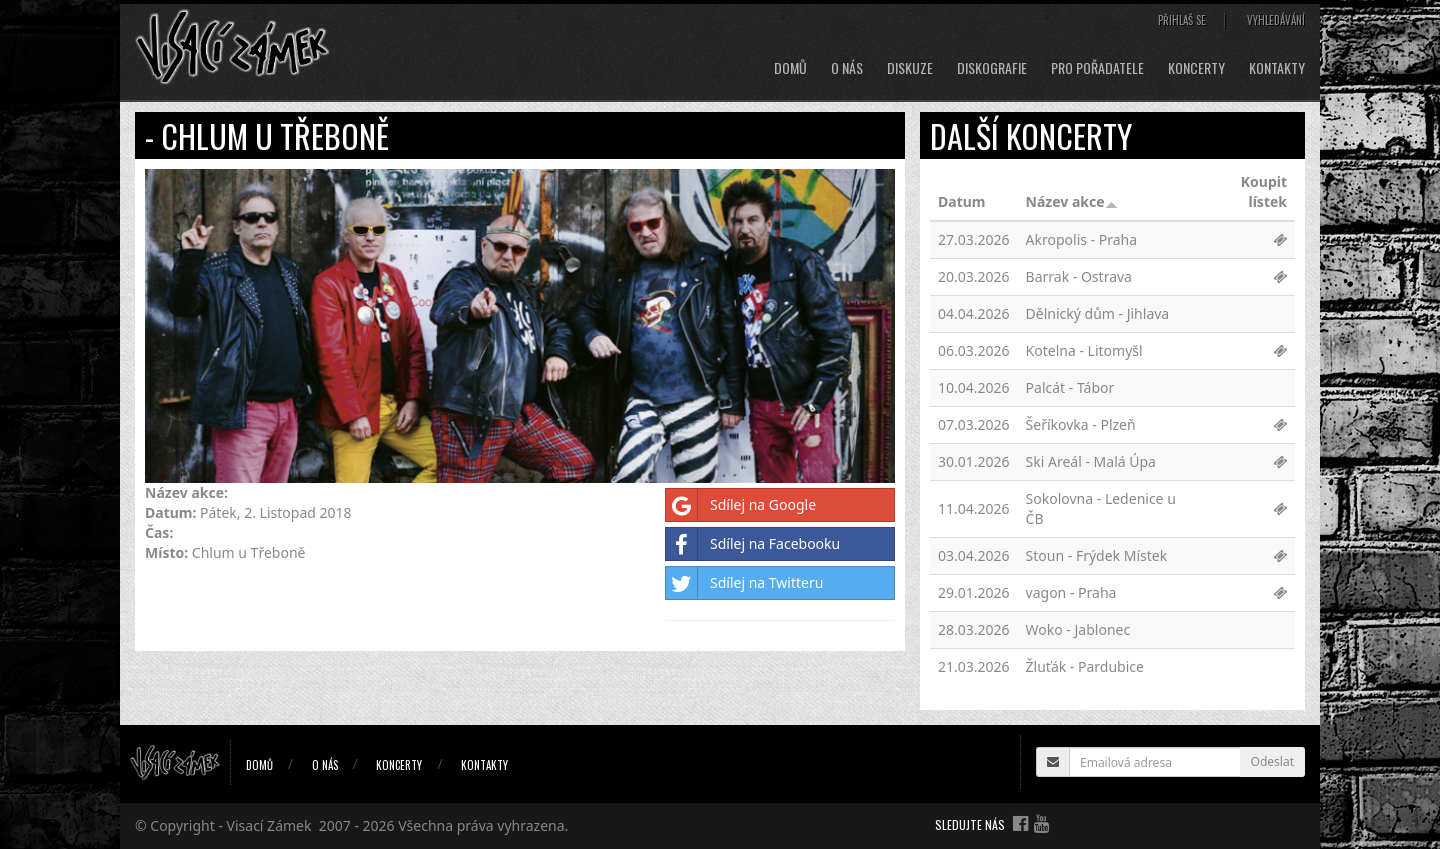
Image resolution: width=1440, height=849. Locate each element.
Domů (790, 68)
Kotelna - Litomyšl (1084, 350)
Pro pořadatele (1097, 68)
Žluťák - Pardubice (1085, 666)
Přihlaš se (1182, 20)
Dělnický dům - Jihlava (1098, 313)
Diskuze (910, 68)
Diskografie (992, 68)
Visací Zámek (269, 825)
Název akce (1072, 201)
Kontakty (1277, 68)
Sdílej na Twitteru (744, 583)
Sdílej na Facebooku (753, 544)
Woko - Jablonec (1078, 629)
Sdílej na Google (741, 505)
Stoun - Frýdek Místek (1097, 555)
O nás (847, 68)
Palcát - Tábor (1070, 387)
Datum (961, 201)
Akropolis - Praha (1082, 239)
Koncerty (1196, 68)
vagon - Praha (1071, 592)
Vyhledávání (1276, 20)
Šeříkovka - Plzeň (1081, 424)
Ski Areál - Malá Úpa (1091, 461)
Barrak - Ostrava (1079, 276)
